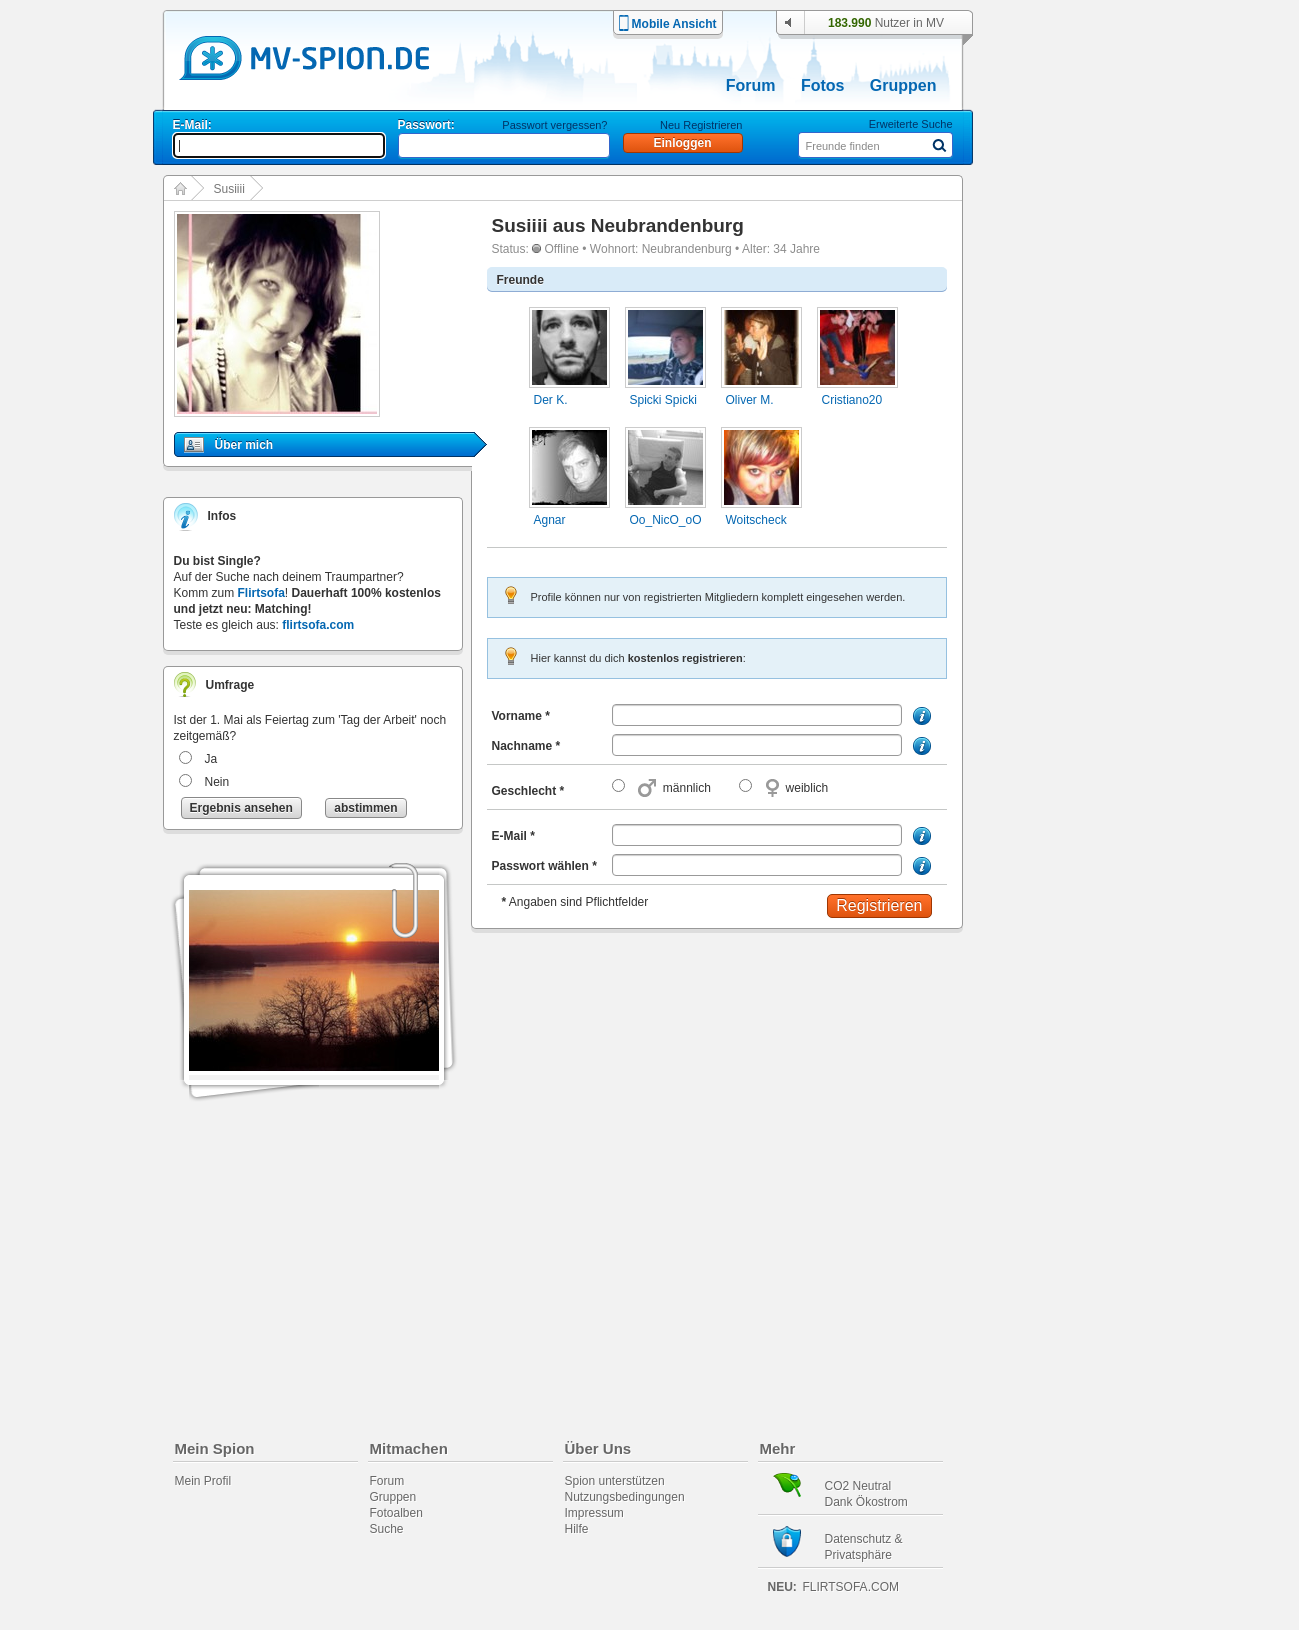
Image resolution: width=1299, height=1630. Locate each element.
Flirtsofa (261, 593)
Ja (211, 759)
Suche (387, 1529)
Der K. (551, 400)
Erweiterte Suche (911, 124)
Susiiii (229, 189)
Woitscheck (756, 520)
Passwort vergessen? (554, 125)
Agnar (550, 520)
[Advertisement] (1074, 572)
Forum (751, 85)
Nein (217, 782)
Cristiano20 (852, 400)
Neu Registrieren (701, 125)
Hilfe (577, 1529)
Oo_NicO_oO (666, 520)
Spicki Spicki (663, 400)
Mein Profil (203, 1481)
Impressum (594, 1513)
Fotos (823, 85)
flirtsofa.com (318, 625)
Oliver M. (750, 400)
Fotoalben (396, 1513)
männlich (687, 788)
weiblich (807, 788)
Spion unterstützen (615, 1481)
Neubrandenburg (667, 225)
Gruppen (903, 85)
